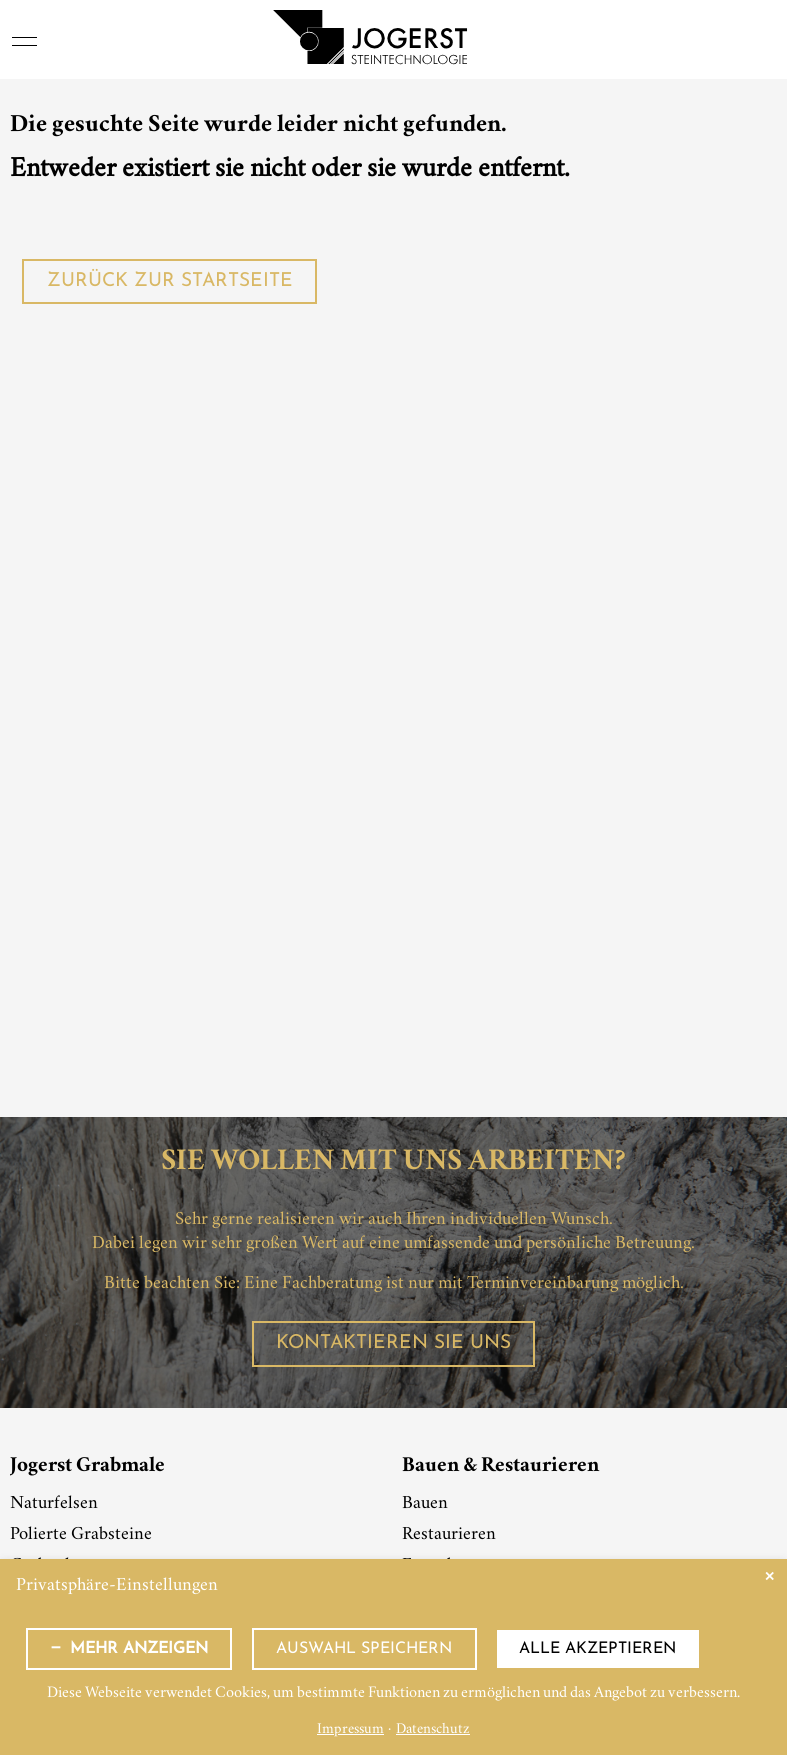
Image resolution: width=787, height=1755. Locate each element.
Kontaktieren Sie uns (393, 1343)
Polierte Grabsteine (81, 1535)
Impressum (350, 1730)
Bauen (425, 1504)
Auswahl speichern (364, 1649)
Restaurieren (449, 1535)
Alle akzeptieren (597, 1649)
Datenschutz (433, 1730)
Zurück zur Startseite (170, 281)
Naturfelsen (54, 1504)
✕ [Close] (769, 1576)
